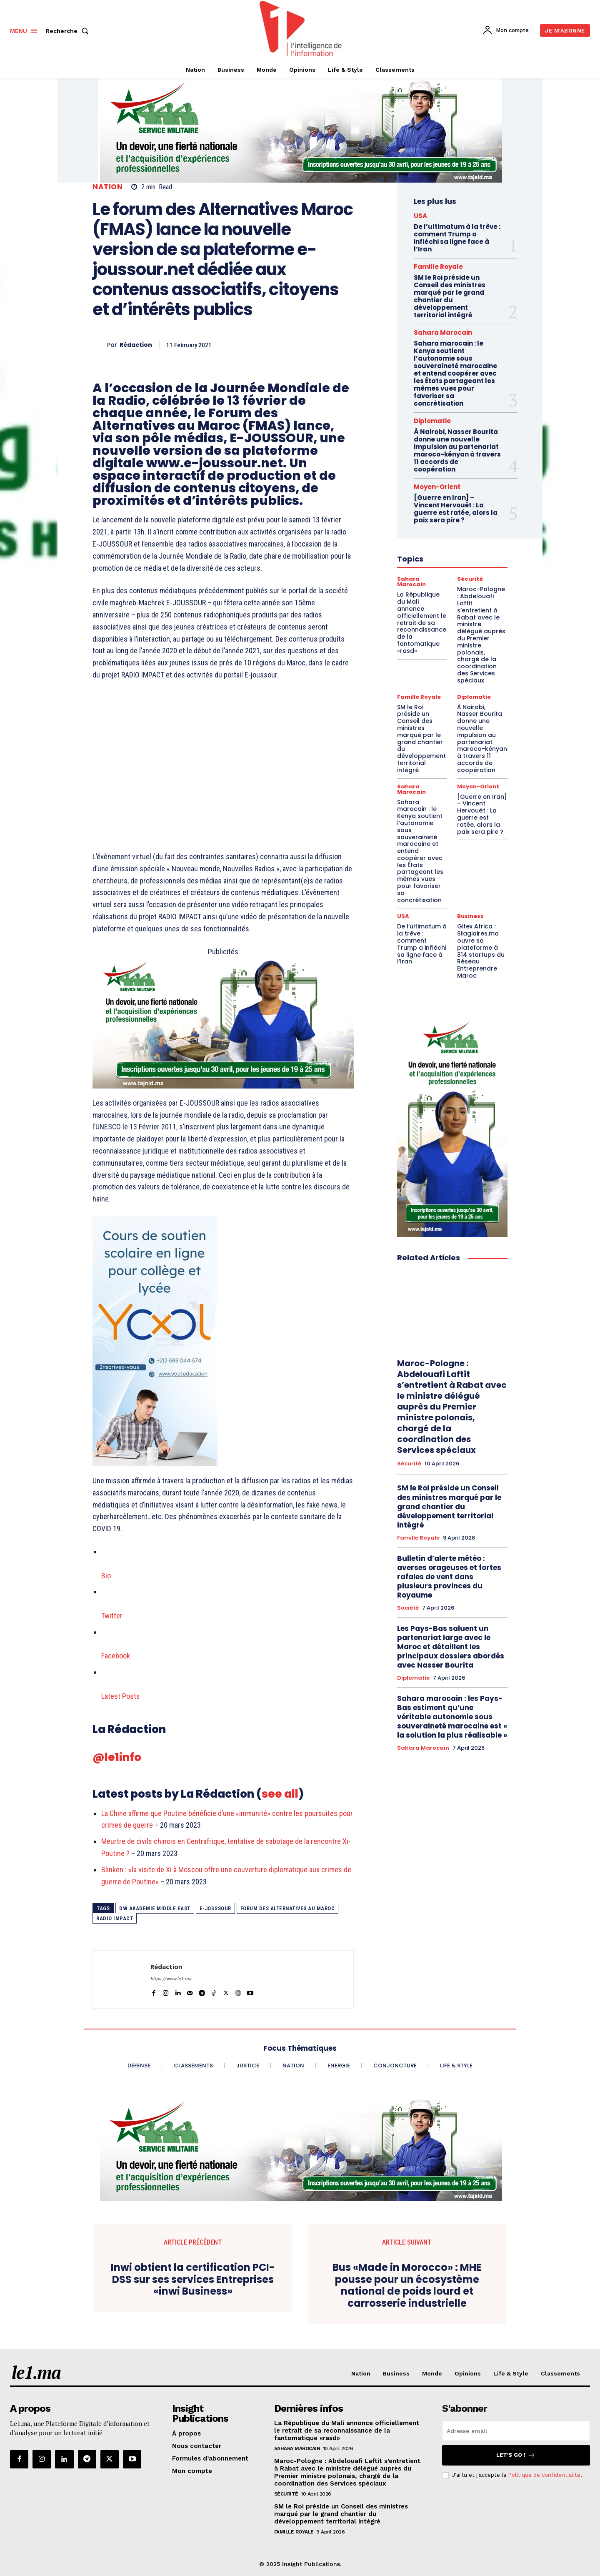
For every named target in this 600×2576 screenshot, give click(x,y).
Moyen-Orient (478, 786)
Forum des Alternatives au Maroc (287, 1908)
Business (470, 916)
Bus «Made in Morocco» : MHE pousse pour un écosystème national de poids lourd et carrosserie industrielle (407, 2286)
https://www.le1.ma (170, 1979)
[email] (516, 2431)
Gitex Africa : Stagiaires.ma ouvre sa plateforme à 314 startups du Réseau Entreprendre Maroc (481, 951)
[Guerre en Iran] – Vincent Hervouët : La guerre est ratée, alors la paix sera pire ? (482, 814)
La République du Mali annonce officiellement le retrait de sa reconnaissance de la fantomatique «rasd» (346, 2430)
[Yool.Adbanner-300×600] (223, 1341)
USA (420, 216)
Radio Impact (114, 1918)
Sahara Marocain (443, 332)
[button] (69, 31)
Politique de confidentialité (544, 2475)
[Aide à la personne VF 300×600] (452, 1126)
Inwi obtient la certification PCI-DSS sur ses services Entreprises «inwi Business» (193, 2280)
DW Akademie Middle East (154, 1908)
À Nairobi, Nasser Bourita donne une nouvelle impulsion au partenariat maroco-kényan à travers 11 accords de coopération (457, 450)
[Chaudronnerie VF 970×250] (300, 130)
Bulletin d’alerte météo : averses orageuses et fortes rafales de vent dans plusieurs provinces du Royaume (449, 1576)
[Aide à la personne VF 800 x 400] (223, 1023)
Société (408, 1608)
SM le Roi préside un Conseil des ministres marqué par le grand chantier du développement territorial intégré (449, 296)
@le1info (116, 1757)
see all (280, 1793)
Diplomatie (432, 421)
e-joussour (215, 1908)
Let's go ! (515, 2455)
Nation (107, 187)
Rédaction (136, 345)
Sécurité (409, 1463)
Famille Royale (438, 266)
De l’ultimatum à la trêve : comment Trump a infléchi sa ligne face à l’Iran (457, 237)
